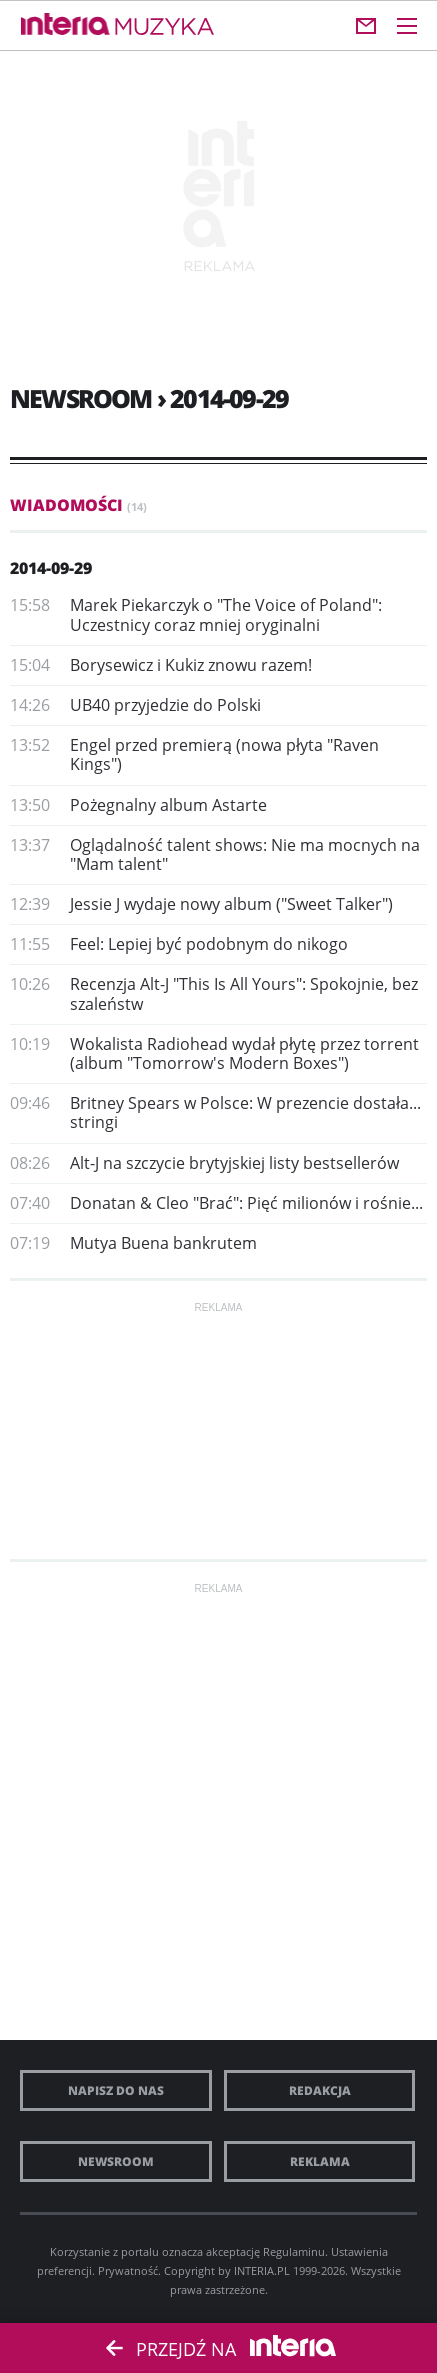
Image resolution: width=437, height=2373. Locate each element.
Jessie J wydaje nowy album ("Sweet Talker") (231, 904)
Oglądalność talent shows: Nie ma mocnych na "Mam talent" (245, 854)
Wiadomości (78, 505)
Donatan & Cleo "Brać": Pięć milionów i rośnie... (246, 1203)
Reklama (320, 2161)
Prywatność (128, 2270)
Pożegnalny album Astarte (168, 805)
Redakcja (320, 2090)
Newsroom (116, 2161)
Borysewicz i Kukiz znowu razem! (191, 665)
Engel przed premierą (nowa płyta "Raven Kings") (224, 754)
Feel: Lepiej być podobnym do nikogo (209, 944)
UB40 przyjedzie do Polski (165, 705)
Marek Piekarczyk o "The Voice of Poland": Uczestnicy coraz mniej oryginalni (226, 614)
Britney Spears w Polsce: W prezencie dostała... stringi (245, 1112)
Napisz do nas (116, 2090)
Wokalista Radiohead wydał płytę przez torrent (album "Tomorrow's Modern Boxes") (244, 1053)
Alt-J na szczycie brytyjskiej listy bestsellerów (234, 1163)
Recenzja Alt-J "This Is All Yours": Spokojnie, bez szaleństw (244, 993)
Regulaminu (294, 2251)
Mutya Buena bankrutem (163, 1243)
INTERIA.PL (262, 2270)
